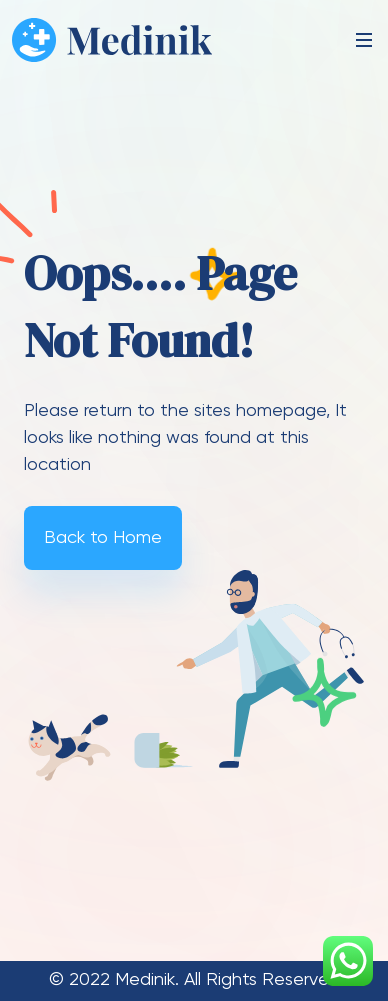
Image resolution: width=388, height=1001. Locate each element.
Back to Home (103, 538)
